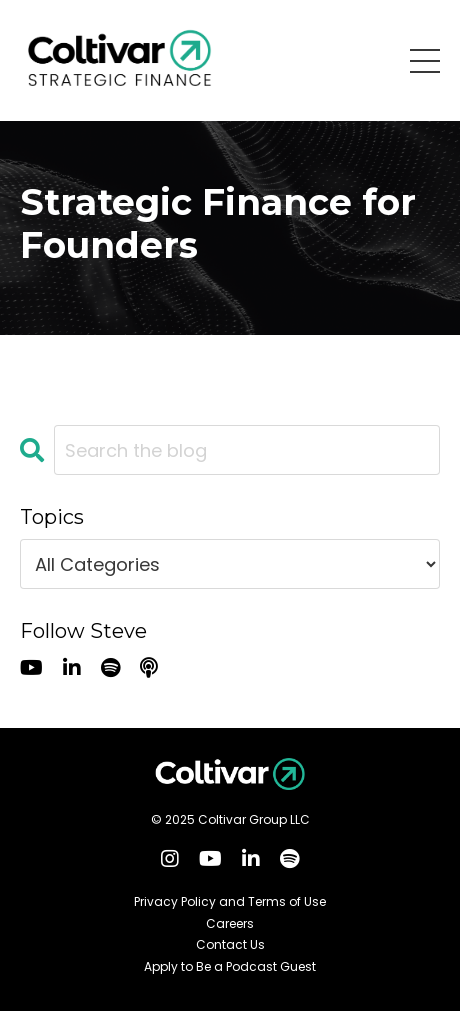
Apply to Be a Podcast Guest (230, 967)
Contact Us (230, 945)
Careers (230, 924)
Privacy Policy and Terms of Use (230, 902)
